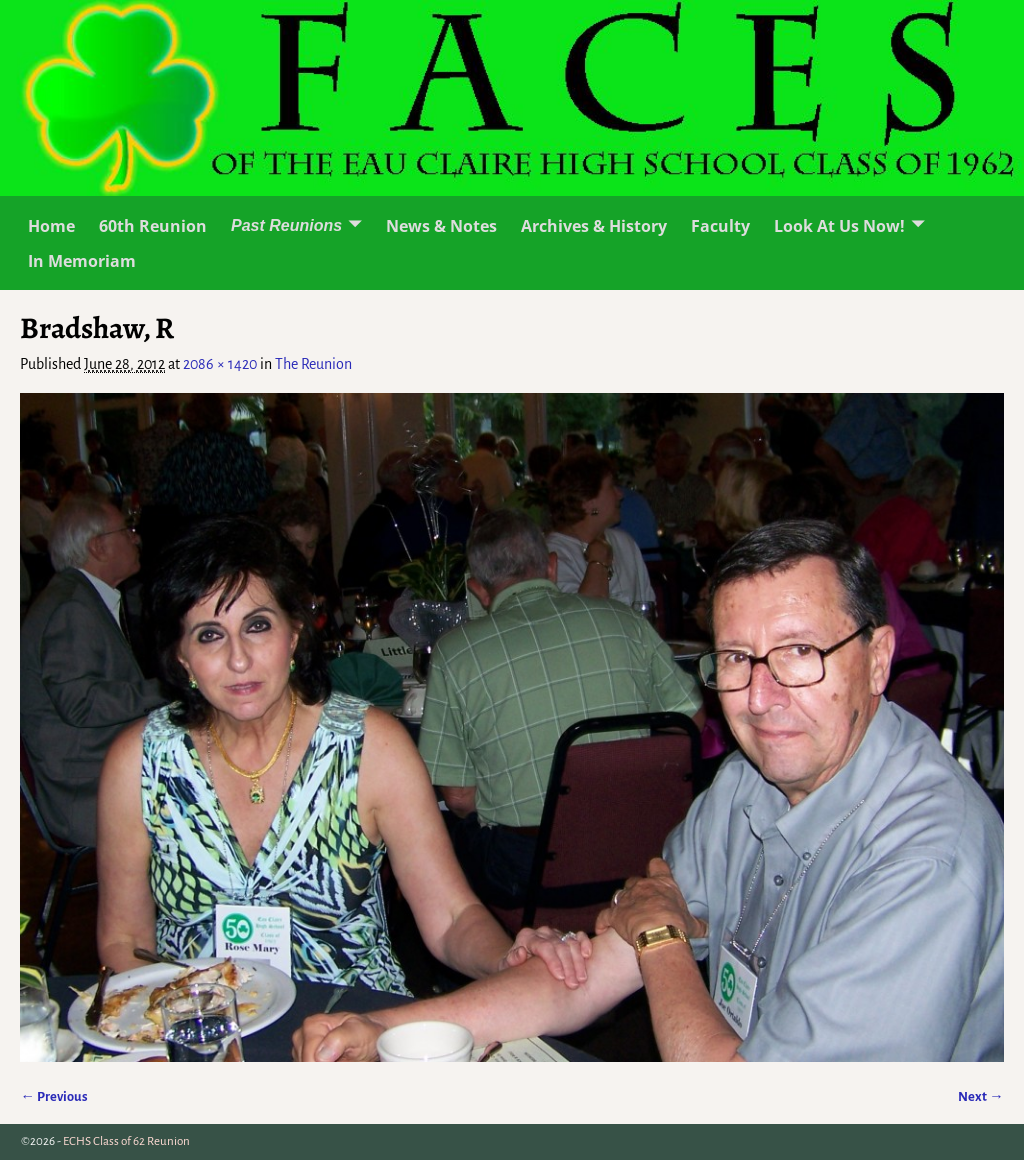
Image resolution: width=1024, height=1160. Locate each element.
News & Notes (441, 226)
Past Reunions (286, 225)
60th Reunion (153, 226)
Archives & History (594, 226)
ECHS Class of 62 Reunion (126, 1141)
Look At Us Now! (839, 226)
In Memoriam (82, 261)
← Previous (53, 1096)
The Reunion (313, 364)
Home (51, 226)
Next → (980, 1096)
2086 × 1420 (220, 364)
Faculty (720, 226)
